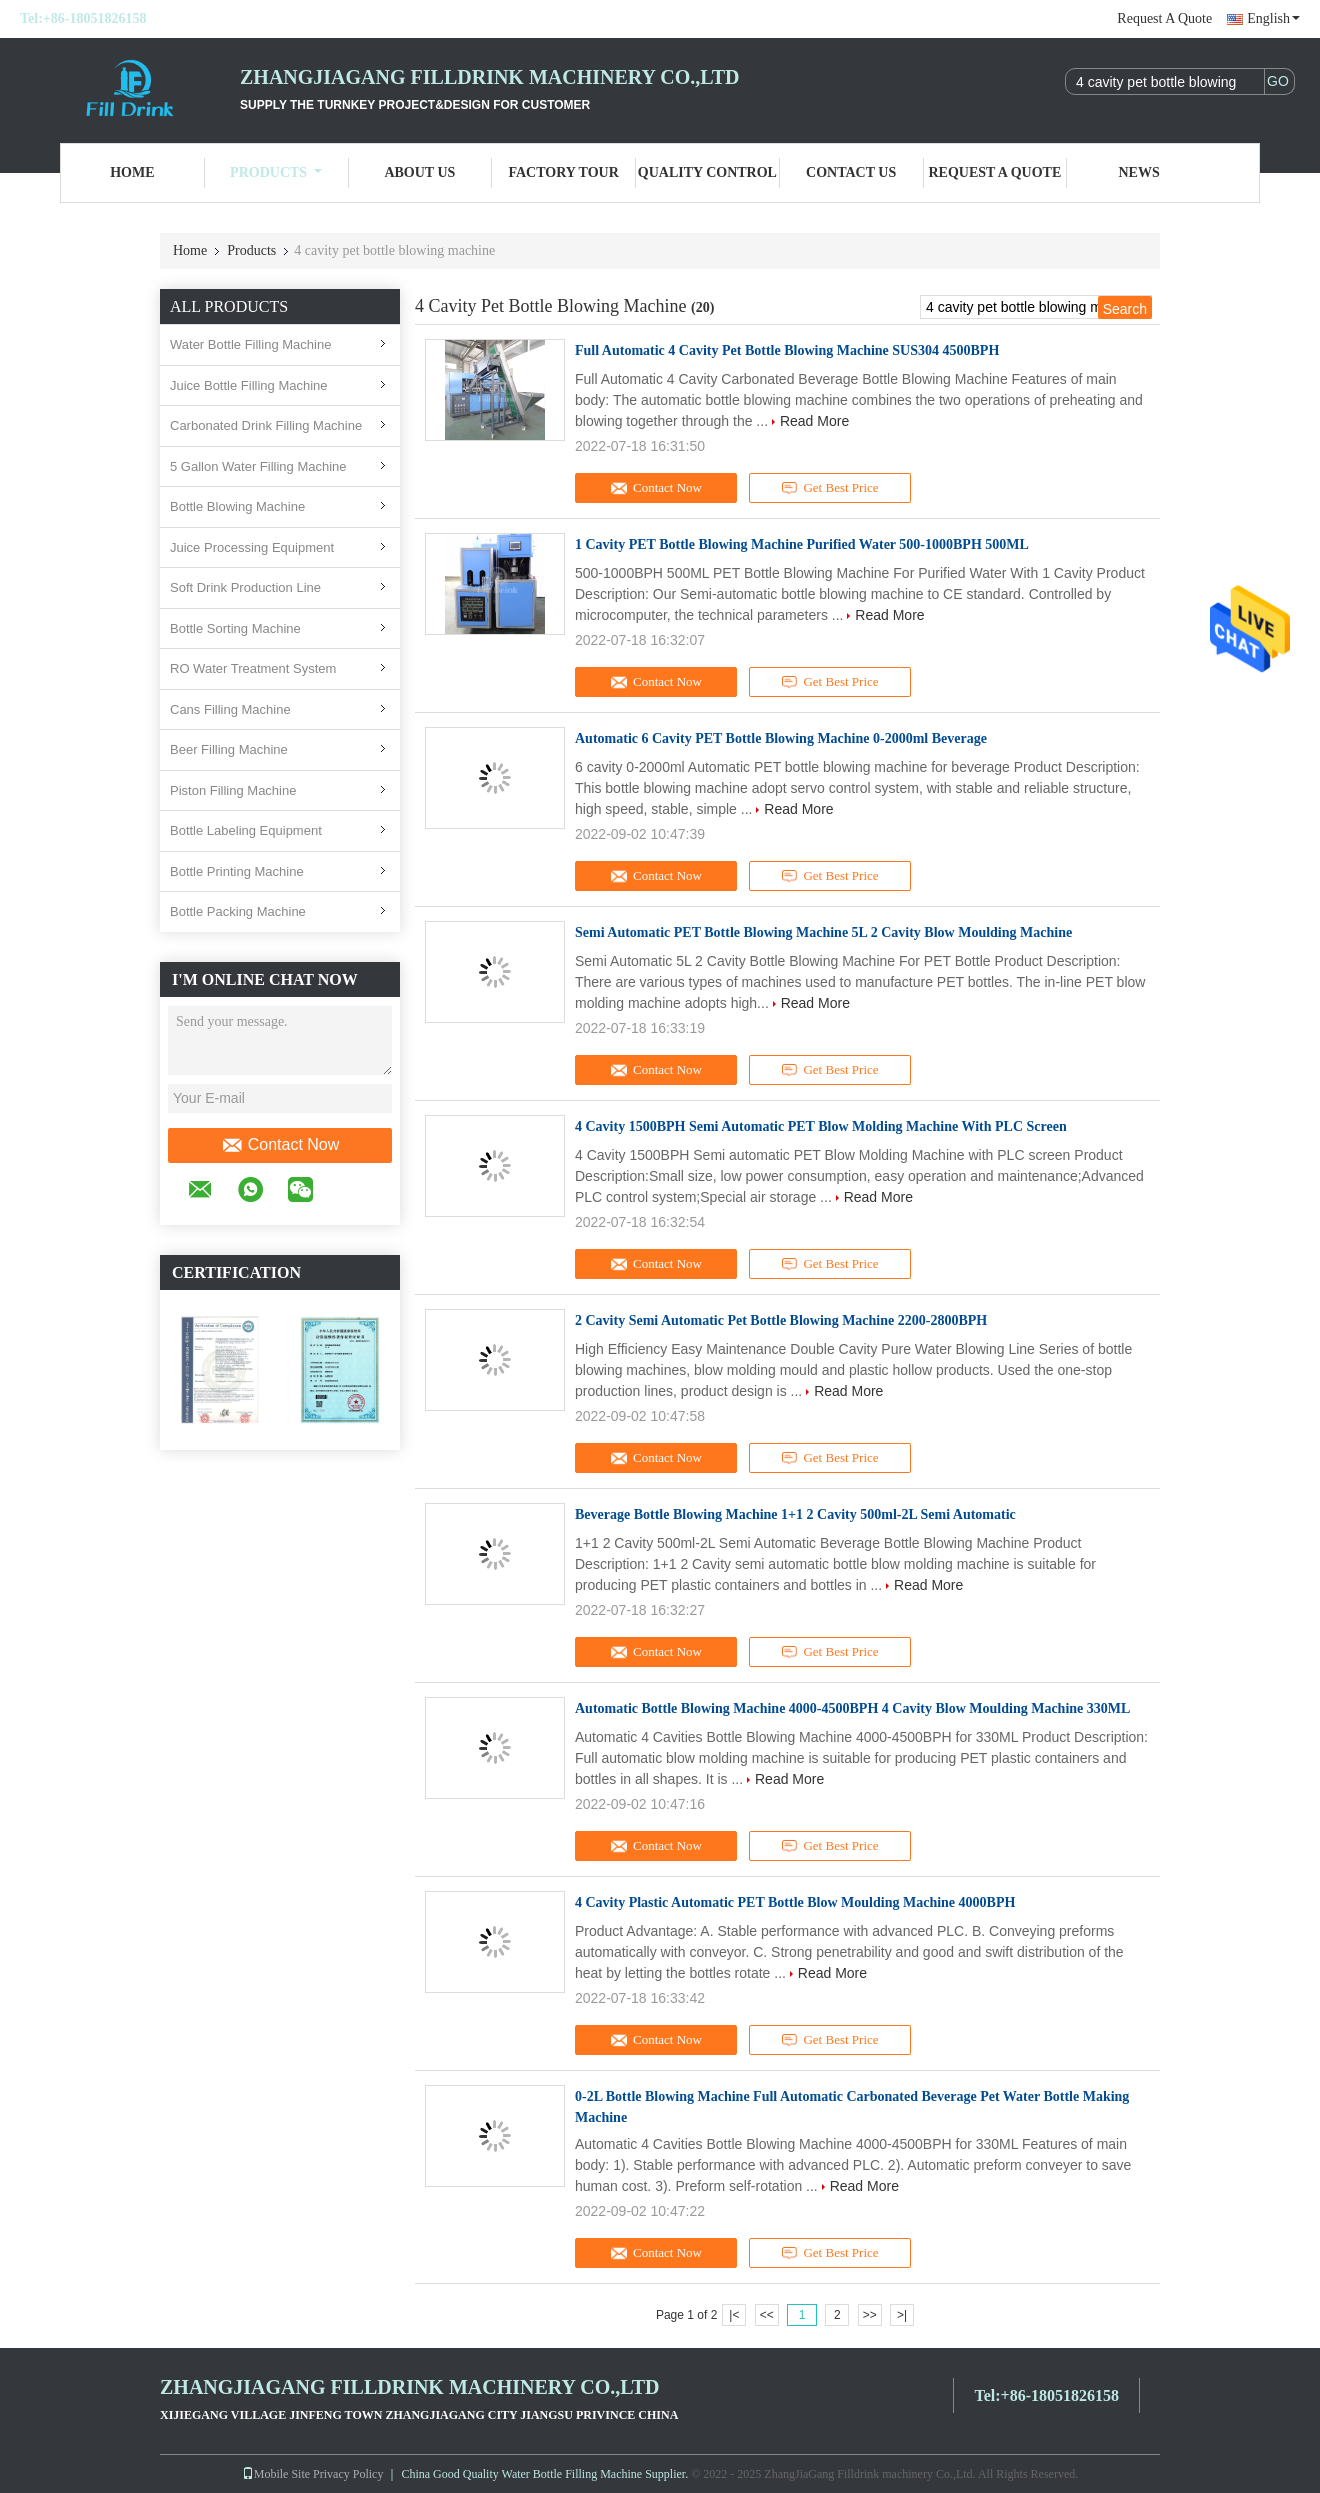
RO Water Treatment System (253, 668)
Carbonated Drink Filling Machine (266, 425)
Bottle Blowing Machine (237, 506)
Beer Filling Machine (229, 749)
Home (132, 172)
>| (902, 2315)
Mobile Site (276, 2474)
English (1273, 18)
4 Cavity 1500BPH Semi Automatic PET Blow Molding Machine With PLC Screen (821, 1126)
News (1139, 172)
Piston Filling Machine (233, 790)
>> (870, 2315)
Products (276, 172)
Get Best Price (830, 488)
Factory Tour (563, 172)
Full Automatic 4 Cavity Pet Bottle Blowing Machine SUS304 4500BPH (787, 350)
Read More (814, 421)
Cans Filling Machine (230, 709)
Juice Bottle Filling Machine (249, 385)
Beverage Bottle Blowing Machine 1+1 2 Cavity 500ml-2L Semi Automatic (795, 1514)
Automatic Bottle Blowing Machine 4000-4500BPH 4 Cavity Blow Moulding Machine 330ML (852, 1708)
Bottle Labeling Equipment (246, 830)
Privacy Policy (348, 2474)
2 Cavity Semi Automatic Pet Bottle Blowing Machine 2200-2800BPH (781, 1320)
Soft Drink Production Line (245, 587)
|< (734, 2315)
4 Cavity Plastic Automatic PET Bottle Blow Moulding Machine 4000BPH (795, 1902)
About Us (419, 172)
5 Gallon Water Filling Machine (258, 466)
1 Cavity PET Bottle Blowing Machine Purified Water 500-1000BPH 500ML (802, 544)
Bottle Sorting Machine (235, 628)
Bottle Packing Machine (238, 911)
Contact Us (851, 172)
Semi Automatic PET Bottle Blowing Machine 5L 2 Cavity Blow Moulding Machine (823, 932)
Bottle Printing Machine (237, 871)
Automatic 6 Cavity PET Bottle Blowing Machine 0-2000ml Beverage (781, 738)
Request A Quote (1164, 18)
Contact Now (280, 1145)
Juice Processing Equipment (252, 547)
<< (767, 2315)
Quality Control (707, 172)
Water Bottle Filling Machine (250, 344)
